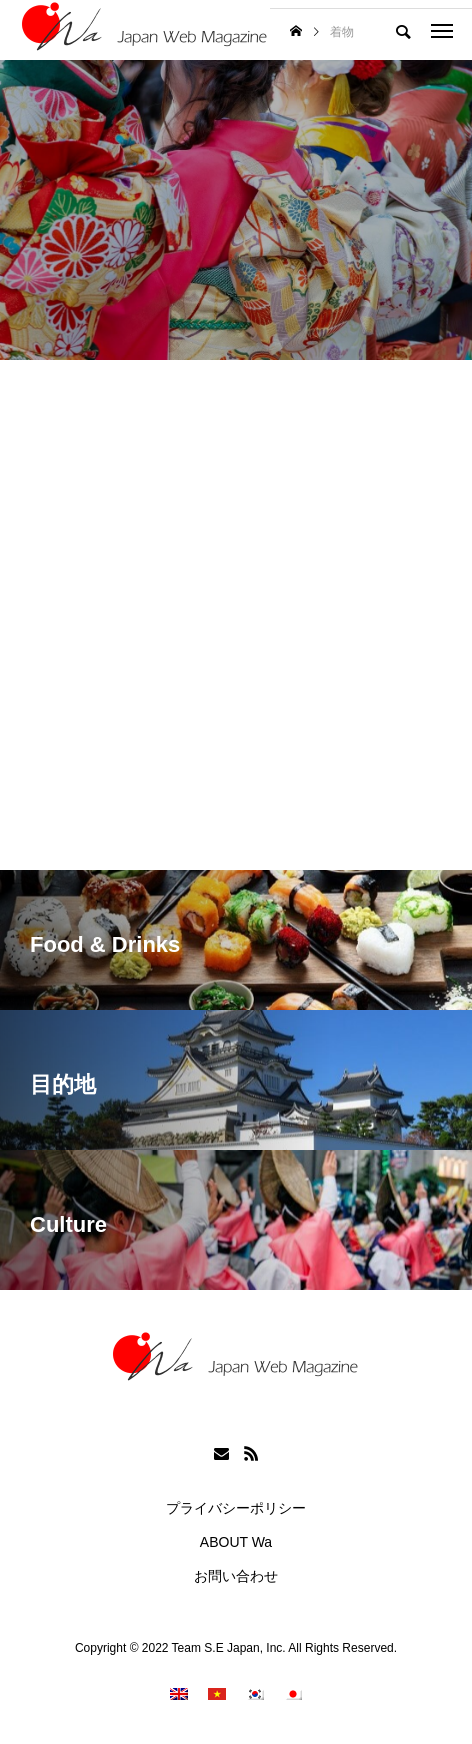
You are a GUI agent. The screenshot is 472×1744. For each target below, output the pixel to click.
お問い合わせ (236, 1576)
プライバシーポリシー (236, 1508)
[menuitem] (179, 1693)
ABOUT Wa (236, 1542)
